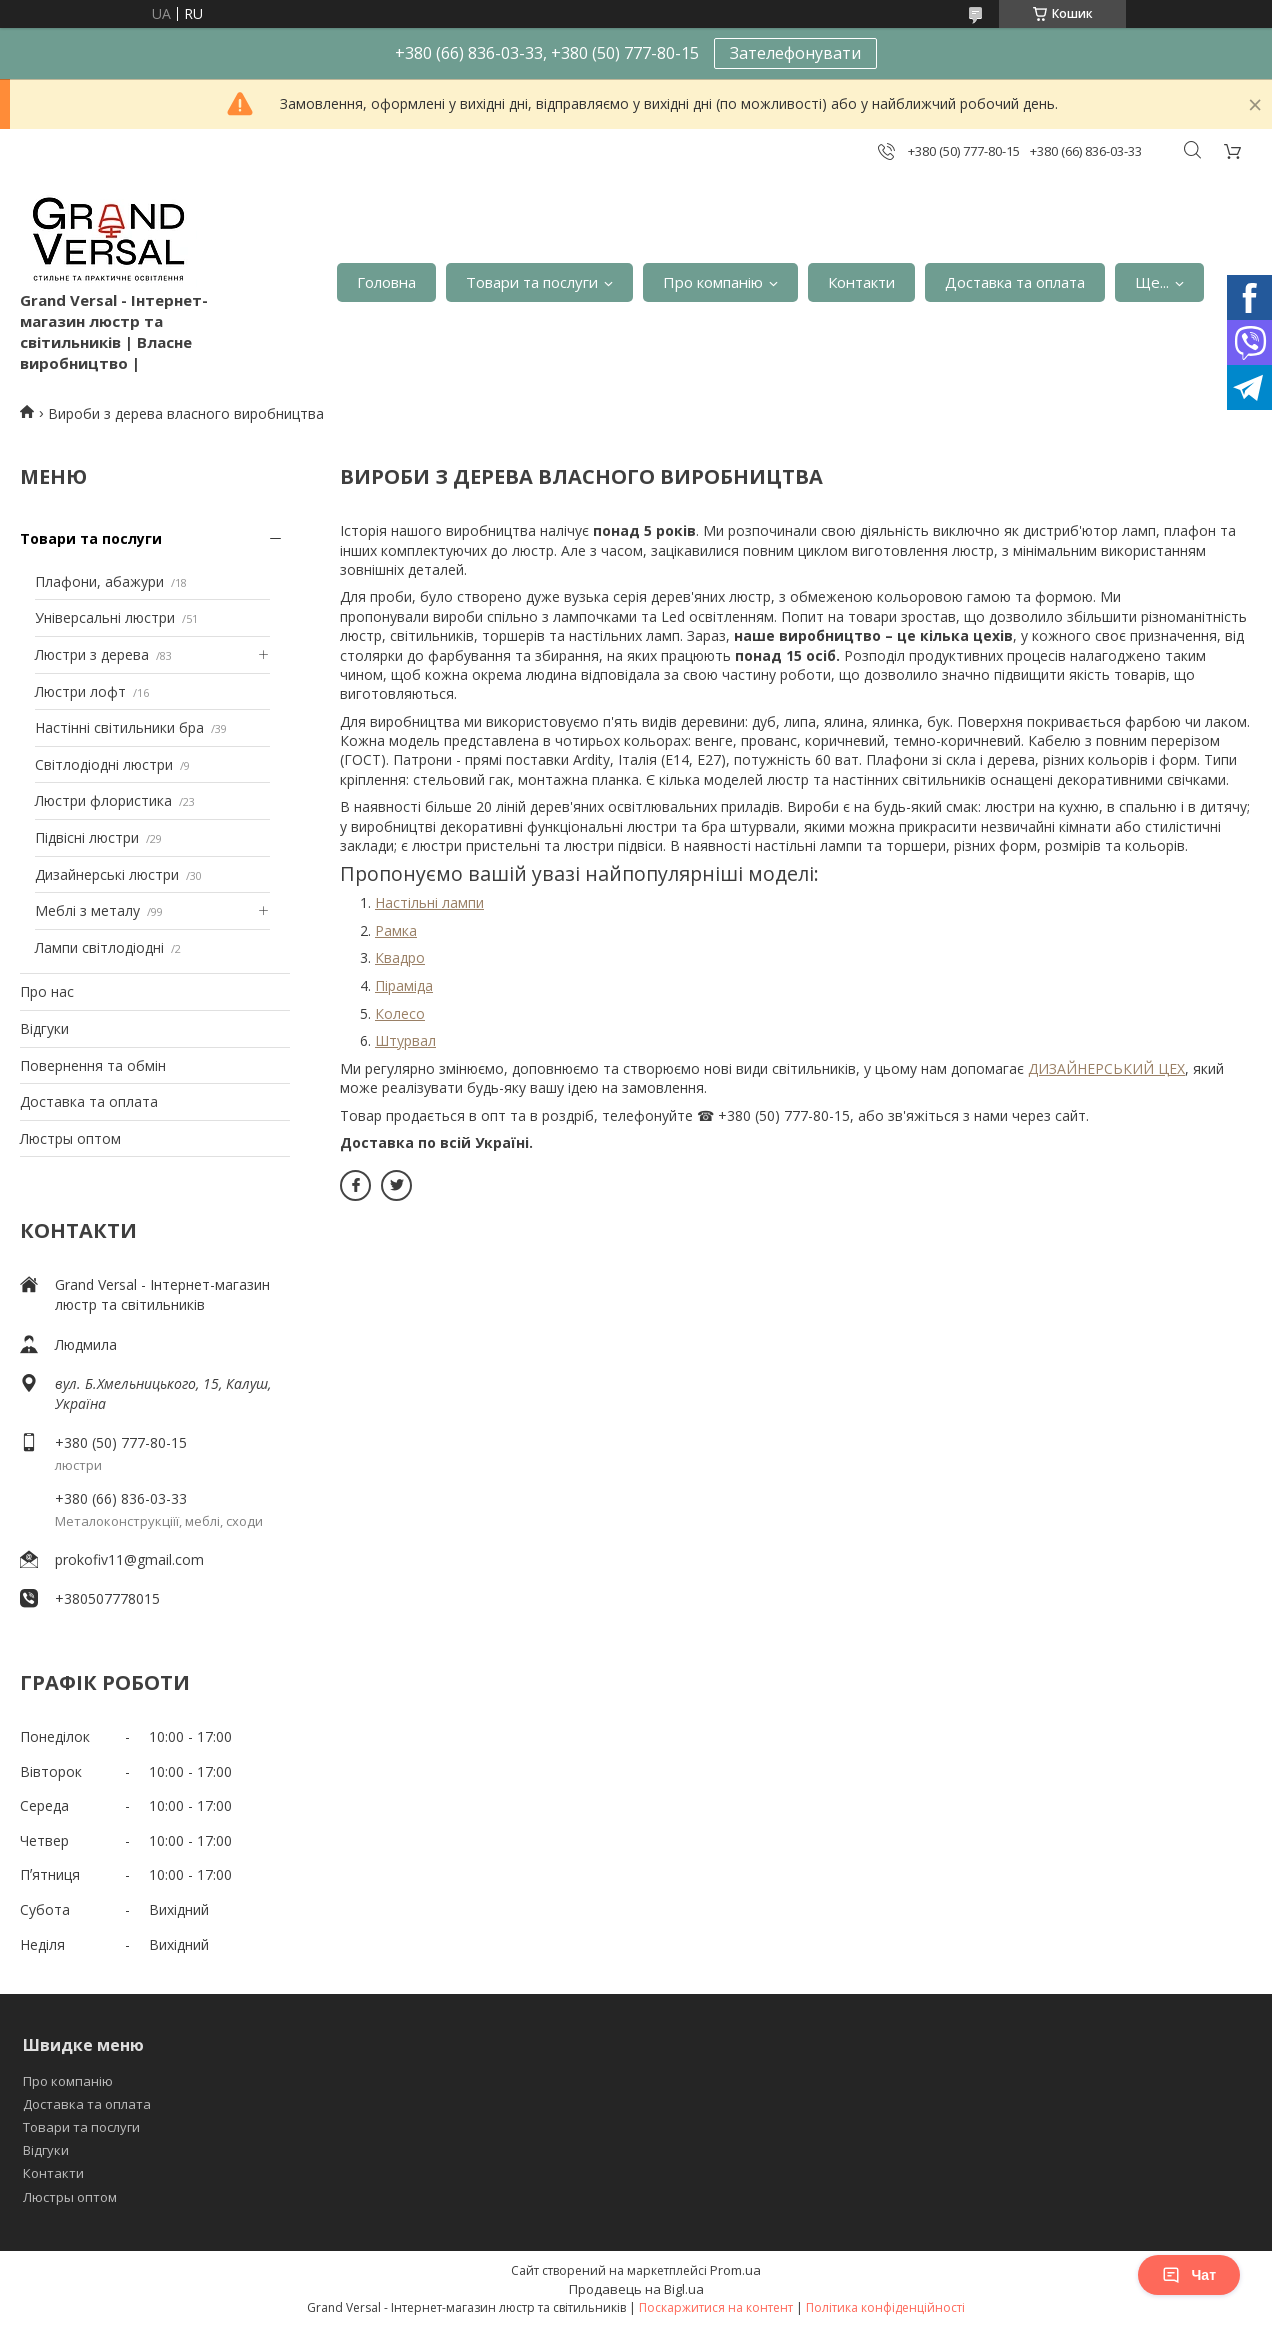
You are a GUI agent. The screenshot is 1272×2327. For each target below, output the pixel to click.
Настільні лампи (429, 902)
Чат (1189, 2275)
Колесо (400, 1013)
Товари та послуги (532, 282)
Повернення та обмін (93, 1065)
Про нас (47, 991)
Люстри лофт (80, 691)
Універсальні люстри (105, 617)
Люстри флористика (103, 800)
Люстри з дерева (92, 654)
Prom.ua (735, 2270)
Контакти (861, 282)
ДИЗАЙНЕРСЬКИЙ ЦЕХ (1106, 1068)
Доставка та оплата (1015, 282)
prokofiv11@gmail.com (129, 1559)
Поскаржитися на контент (716, 2307)
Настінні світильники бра (119, 727)
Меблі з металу (87, 910)
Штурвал (405, 1040)
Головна (386, 282)
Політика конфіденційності (885, 2307)
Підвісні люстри (87, 837)
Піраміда (404, 985)
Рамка (396, 930)
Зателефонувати (795, 53)
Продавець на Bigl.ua (636, 2289)
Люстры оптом (70, 1138)
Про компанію (713, 282)
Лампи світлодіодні (99, 947)
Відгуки (44, 1028)
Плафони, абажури (99, 581)
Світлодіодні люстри (104, 764)
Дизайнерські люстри (107, 874)
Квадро (400, 957)
